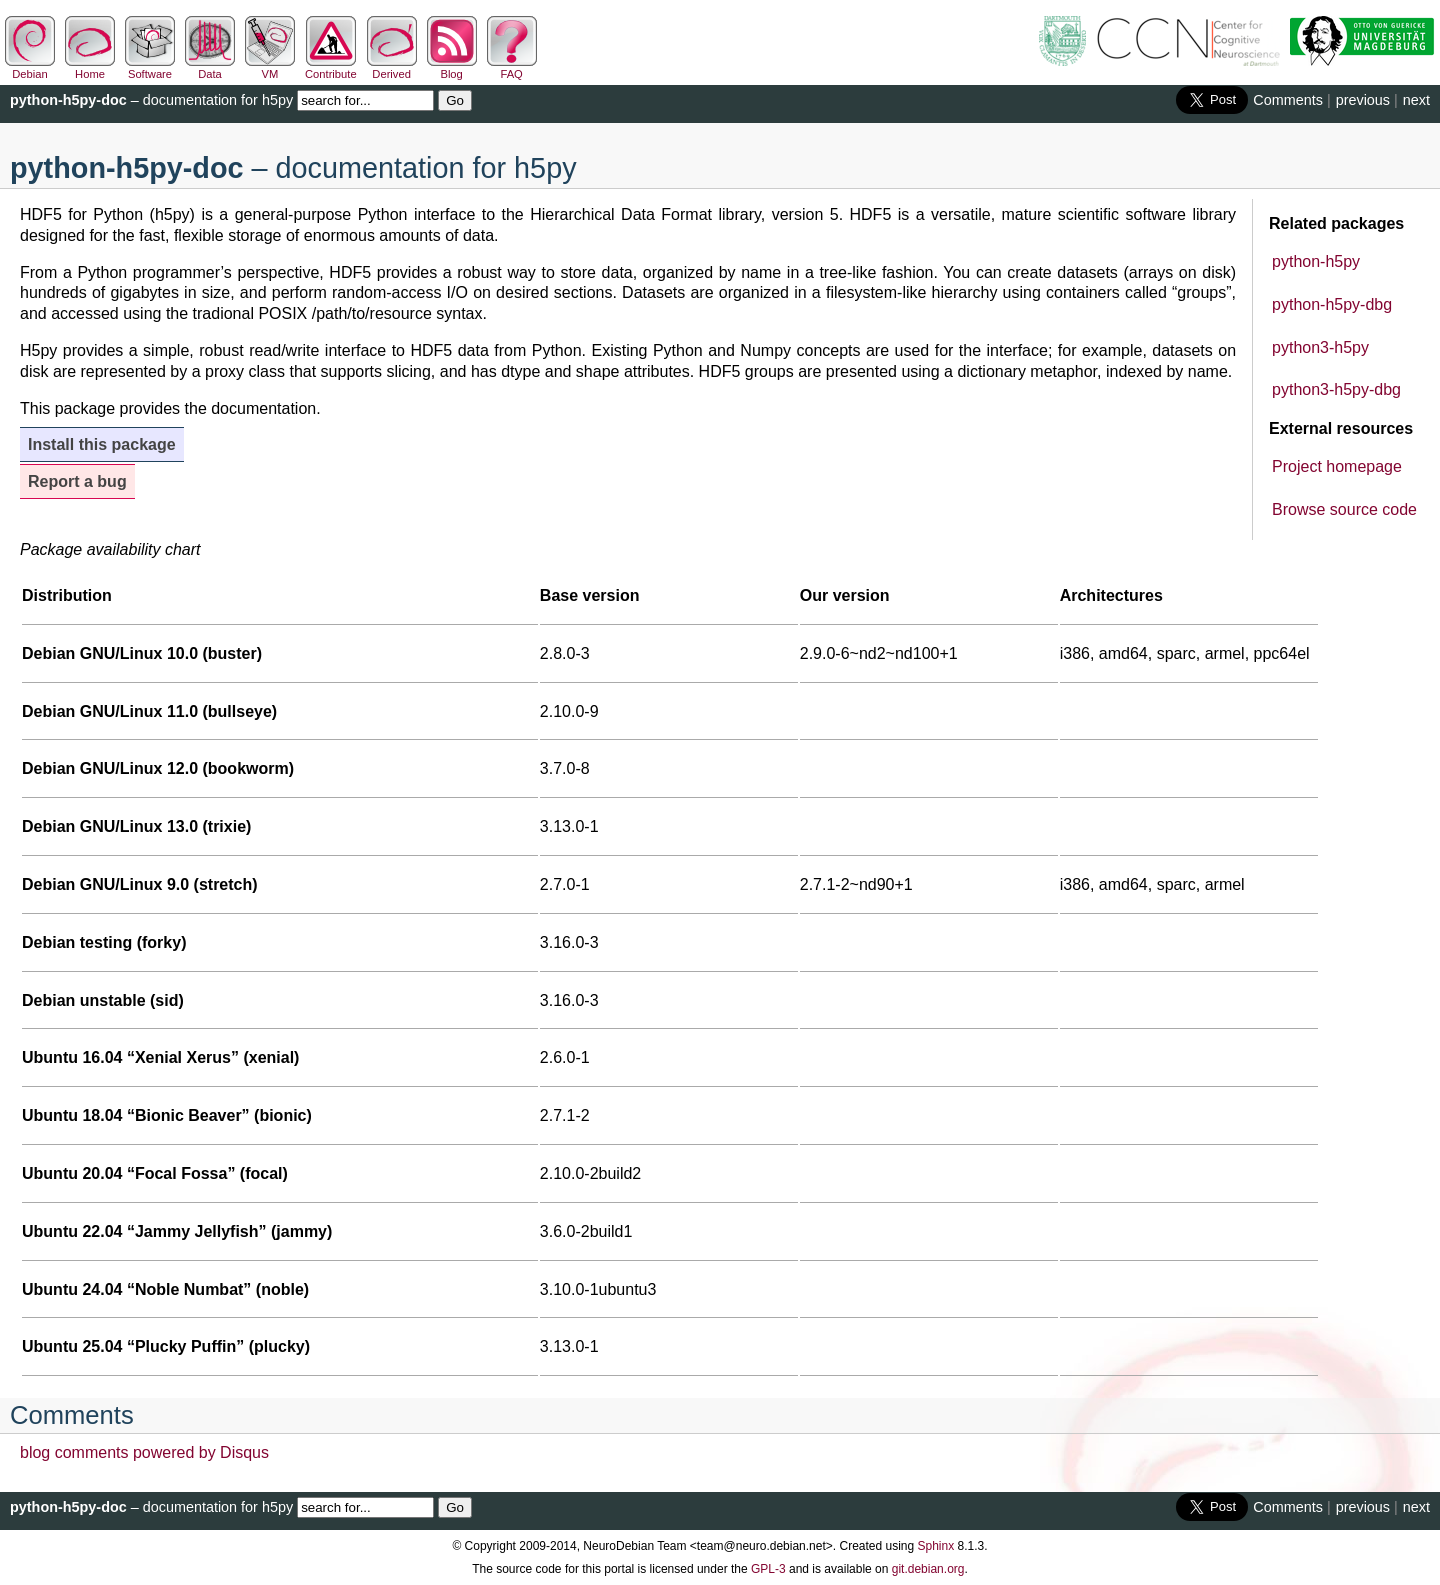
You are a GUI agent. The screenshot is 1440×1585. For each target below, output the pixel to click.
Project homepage (1337, 466)
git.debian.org (928, 1569)
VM (270, 68)
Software (150, 68)
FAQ (512, 68)
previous (1363, 100)
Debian (30, 68)
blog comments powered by (144, 1452)
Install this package (102, 444)
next (1416, 100)
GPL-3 (768, 1569)
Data (210, 68)
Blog (452, 68)
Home (90, 68)
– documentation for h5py (151, 100)
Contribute (331, 68)
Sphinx (936, 1546)
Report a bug (77, 481)
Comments (1288, 100)
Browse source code (1344, 509)
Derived (392, 68)
